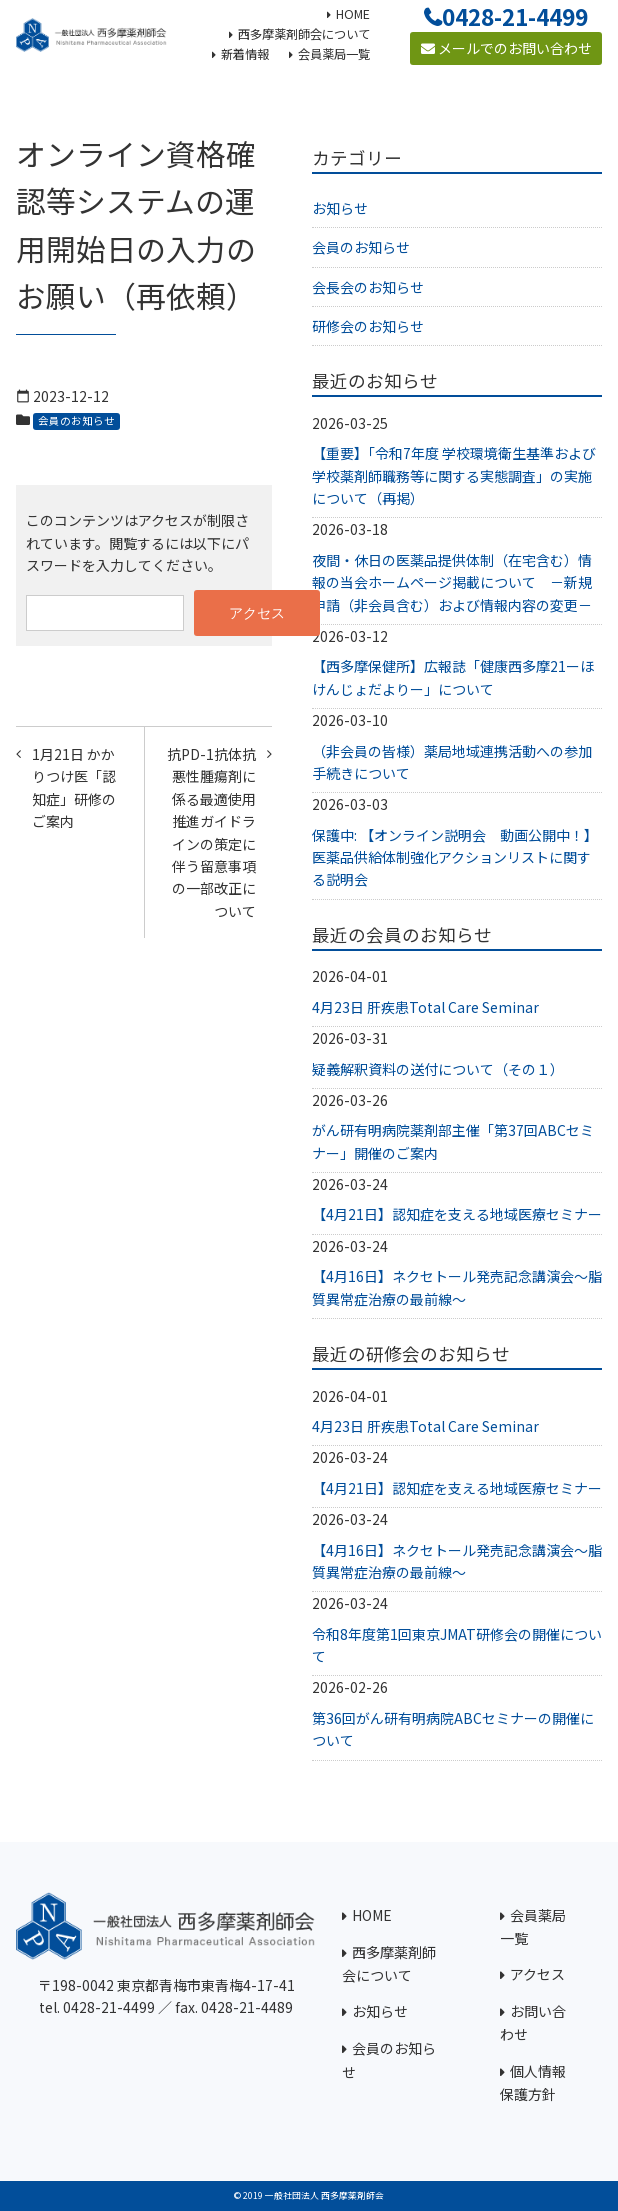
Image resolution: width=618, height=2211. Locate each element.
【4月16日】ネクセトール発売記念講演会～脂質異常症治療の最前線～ (457, 1287)
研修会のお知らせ (368, 326)
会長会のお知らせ (368, 287)
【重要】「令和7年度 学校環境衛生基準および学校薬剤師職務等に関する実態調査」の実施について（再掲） (454, 475)
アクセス (537, 1974)
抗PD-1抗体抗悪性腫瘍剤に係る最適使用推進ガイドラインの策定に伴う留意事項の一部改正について (211, 832)
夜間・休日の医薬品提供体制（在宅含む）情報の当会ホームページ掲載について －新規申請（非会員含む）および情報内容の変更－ (452, 582)
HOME (372, 1915)
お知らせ (340, 208)
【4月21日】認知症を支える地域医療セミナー (457, 1214)
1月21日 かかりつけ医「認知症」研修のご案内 (74, 787)
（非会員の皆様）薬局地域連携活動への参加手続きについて (452, 762)
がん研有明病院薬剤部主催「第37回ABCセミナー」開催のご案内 (453, 1141)
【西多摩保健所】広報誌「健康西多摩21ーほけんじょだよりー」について (453, 677)
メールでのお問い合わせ (506, 48)
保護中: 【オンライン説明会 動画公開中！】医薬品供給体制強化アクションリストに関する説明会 (455, 857)
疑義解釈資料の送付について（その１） (438, 1069)
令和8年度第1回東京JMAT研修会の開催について (457, 1645)
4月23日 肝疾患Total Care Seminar (425, 1007)
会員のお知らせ (76, 420)
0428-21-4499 (515, 16)
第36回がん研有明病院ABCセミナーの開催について (453, 1729)
